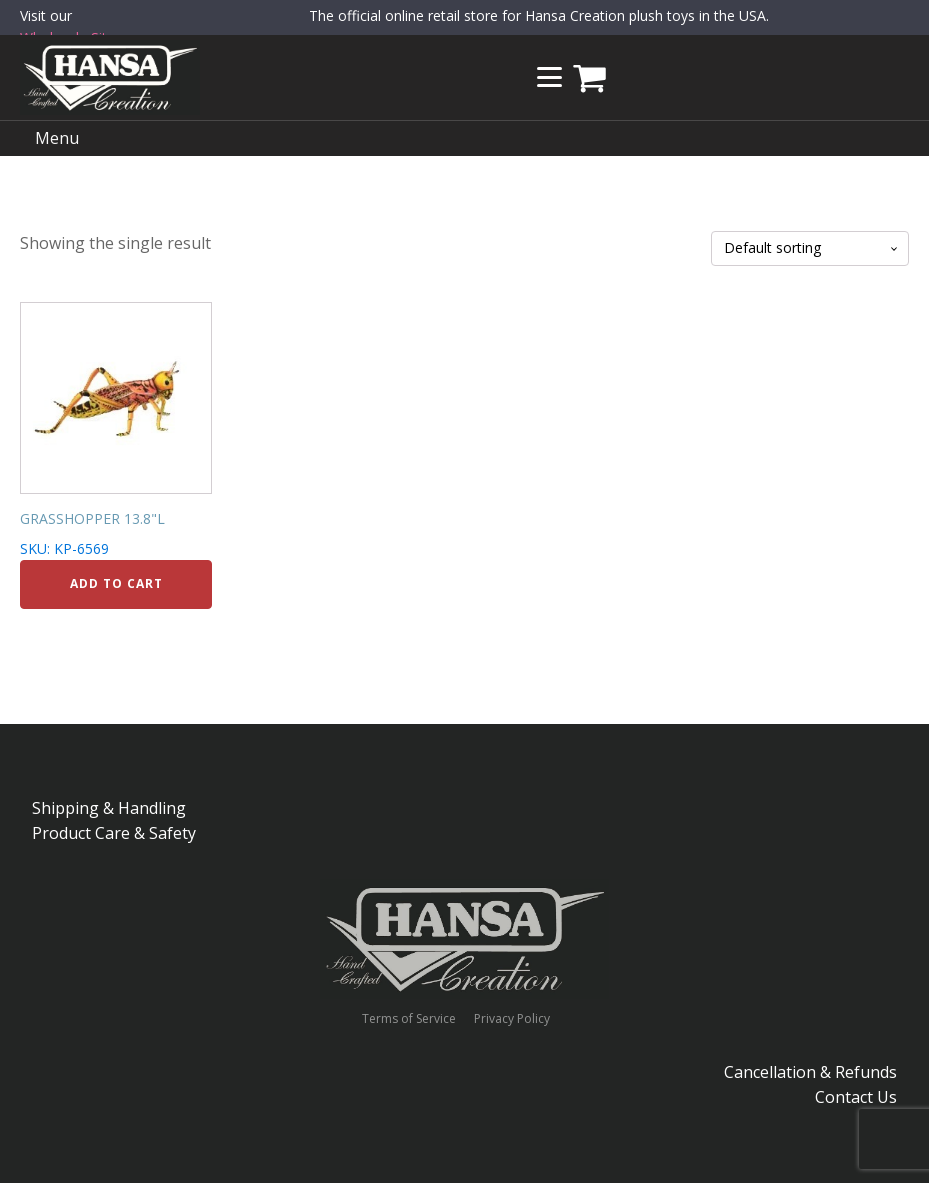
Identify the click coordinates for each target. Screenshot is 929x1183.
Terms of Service (409, 1019)
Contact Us (856, 1097)
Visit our (71, 28)
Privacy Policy (512, 1019)
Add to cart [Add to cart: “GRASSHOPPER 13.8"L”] (116, 583)
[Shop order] (810, 248)
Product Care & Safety (114, 833)
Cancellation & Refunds (810, 1072)
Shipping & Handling (109, 808)
